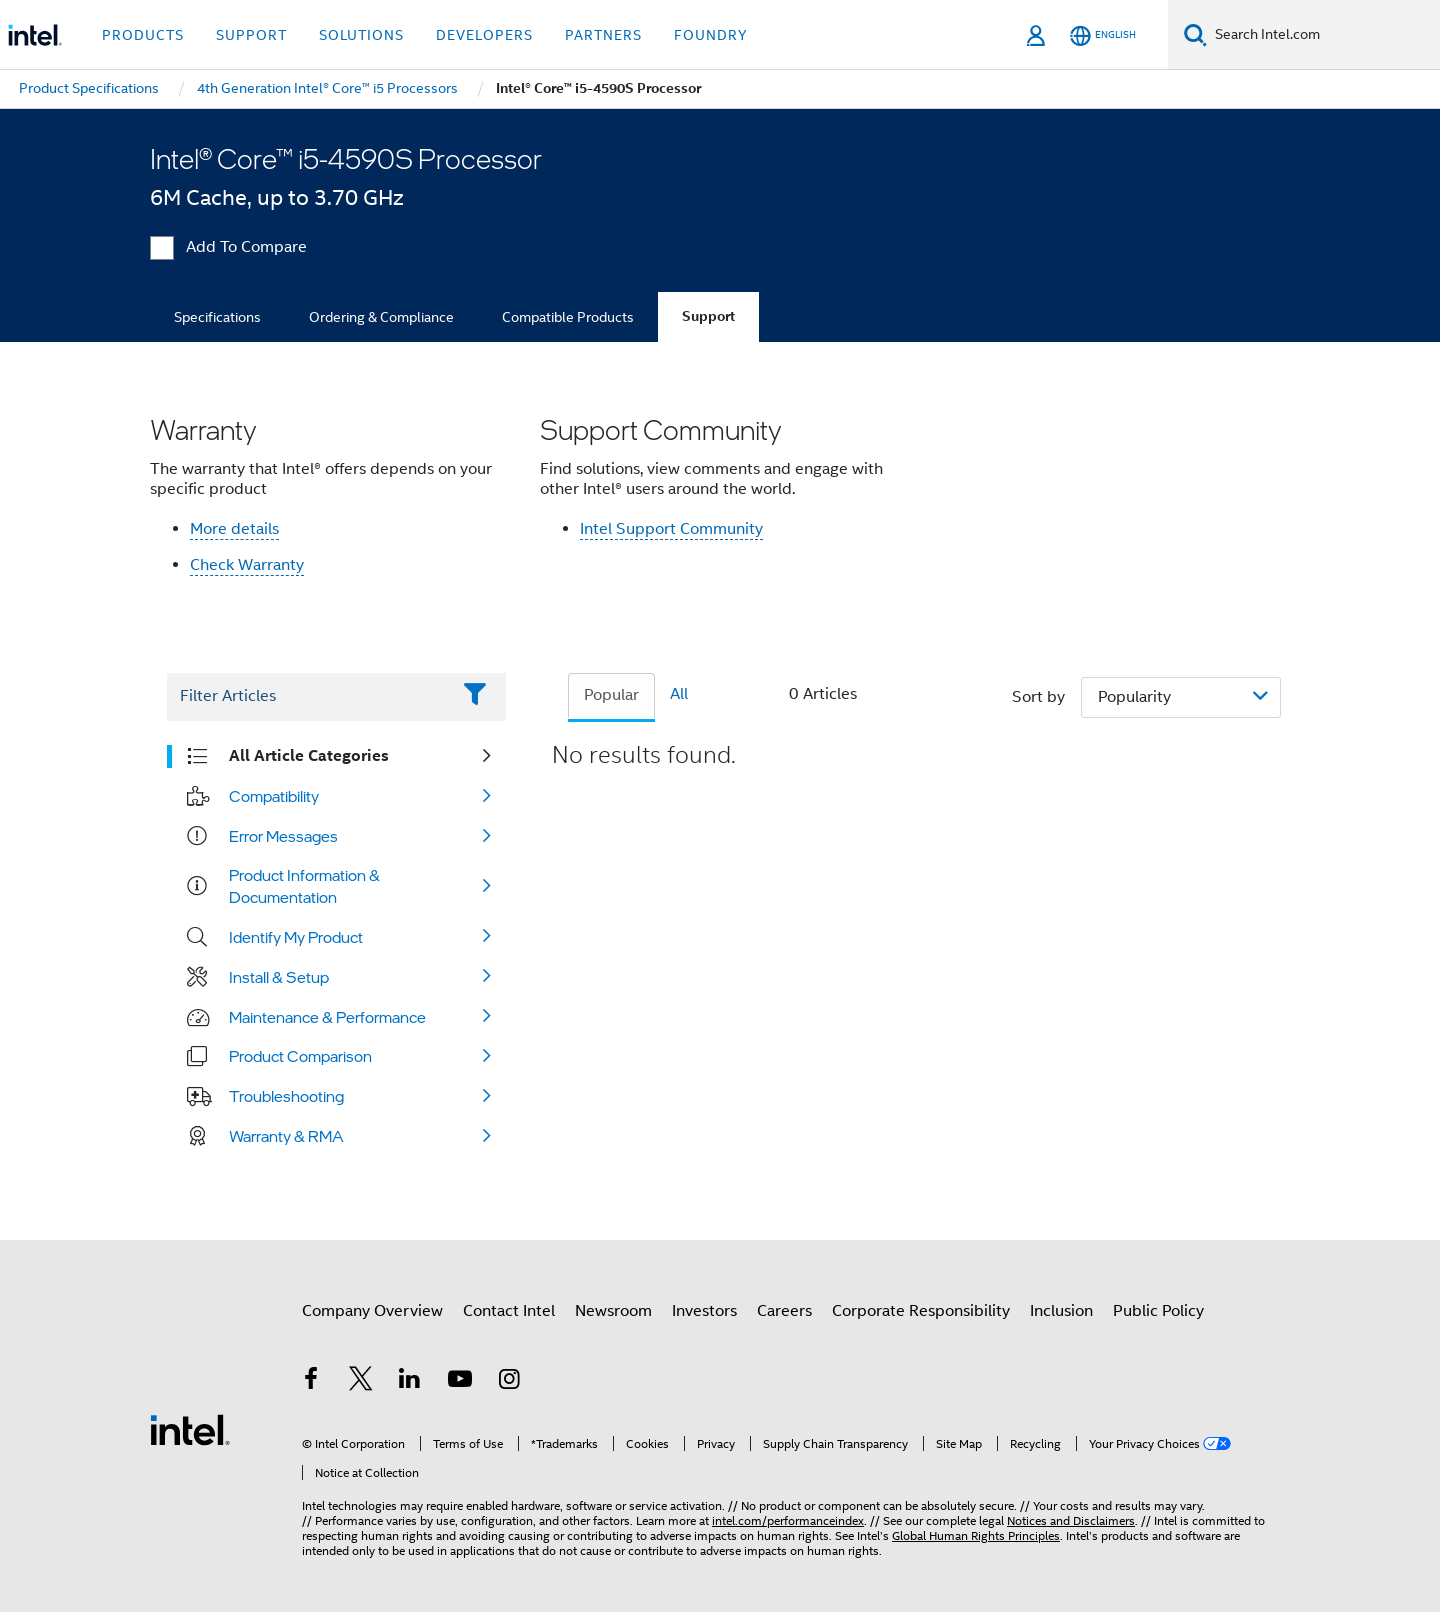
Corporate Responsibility (921, 1311)
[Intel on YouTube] (460, 1382)
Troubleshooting (286, 1096)
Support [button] (251, 35)
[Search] (1195, 34)
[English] (1103, 35)
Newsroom (613, 1311)
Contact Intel (509, 1311)
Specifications (217, 317)
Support (708, 316)
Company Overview (372, 1311)
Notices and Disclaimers (1071, 1520)
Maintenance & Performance (327, 1017)
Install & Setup (279, 977)
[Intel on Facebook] (311, 1382)
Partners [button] (603, 35)
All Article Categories (309, 755)
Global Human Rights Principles (976, 1535)
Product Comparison (300, 1056)
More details (234, 529)
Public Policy (1158, 1311)
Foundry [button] (711, 35)
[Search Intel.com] (1323, 35)
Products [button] (143, 35)
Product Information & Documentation (304, 886)
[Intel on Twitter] (361, 1382)
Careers (784, 1311)
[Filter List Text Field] (308, 697)
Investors (704, 1311)
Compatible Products (568, 317)
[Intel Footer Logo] (190, 1429)
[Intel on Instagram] (509, 1382)
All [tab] (679, 694)
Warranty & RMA (286, 1136)
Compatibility (274, 796)
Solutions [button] (361, 35)
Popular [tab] (611, 695)
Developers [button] (484, 35)
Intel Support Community (671, 529)
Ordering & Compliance (381, 317)
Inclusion (1061, 1311)
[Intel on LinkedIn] (410, 1382)
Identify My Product (296, 937)
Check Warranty (247, 565)
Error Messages (283, 836)
